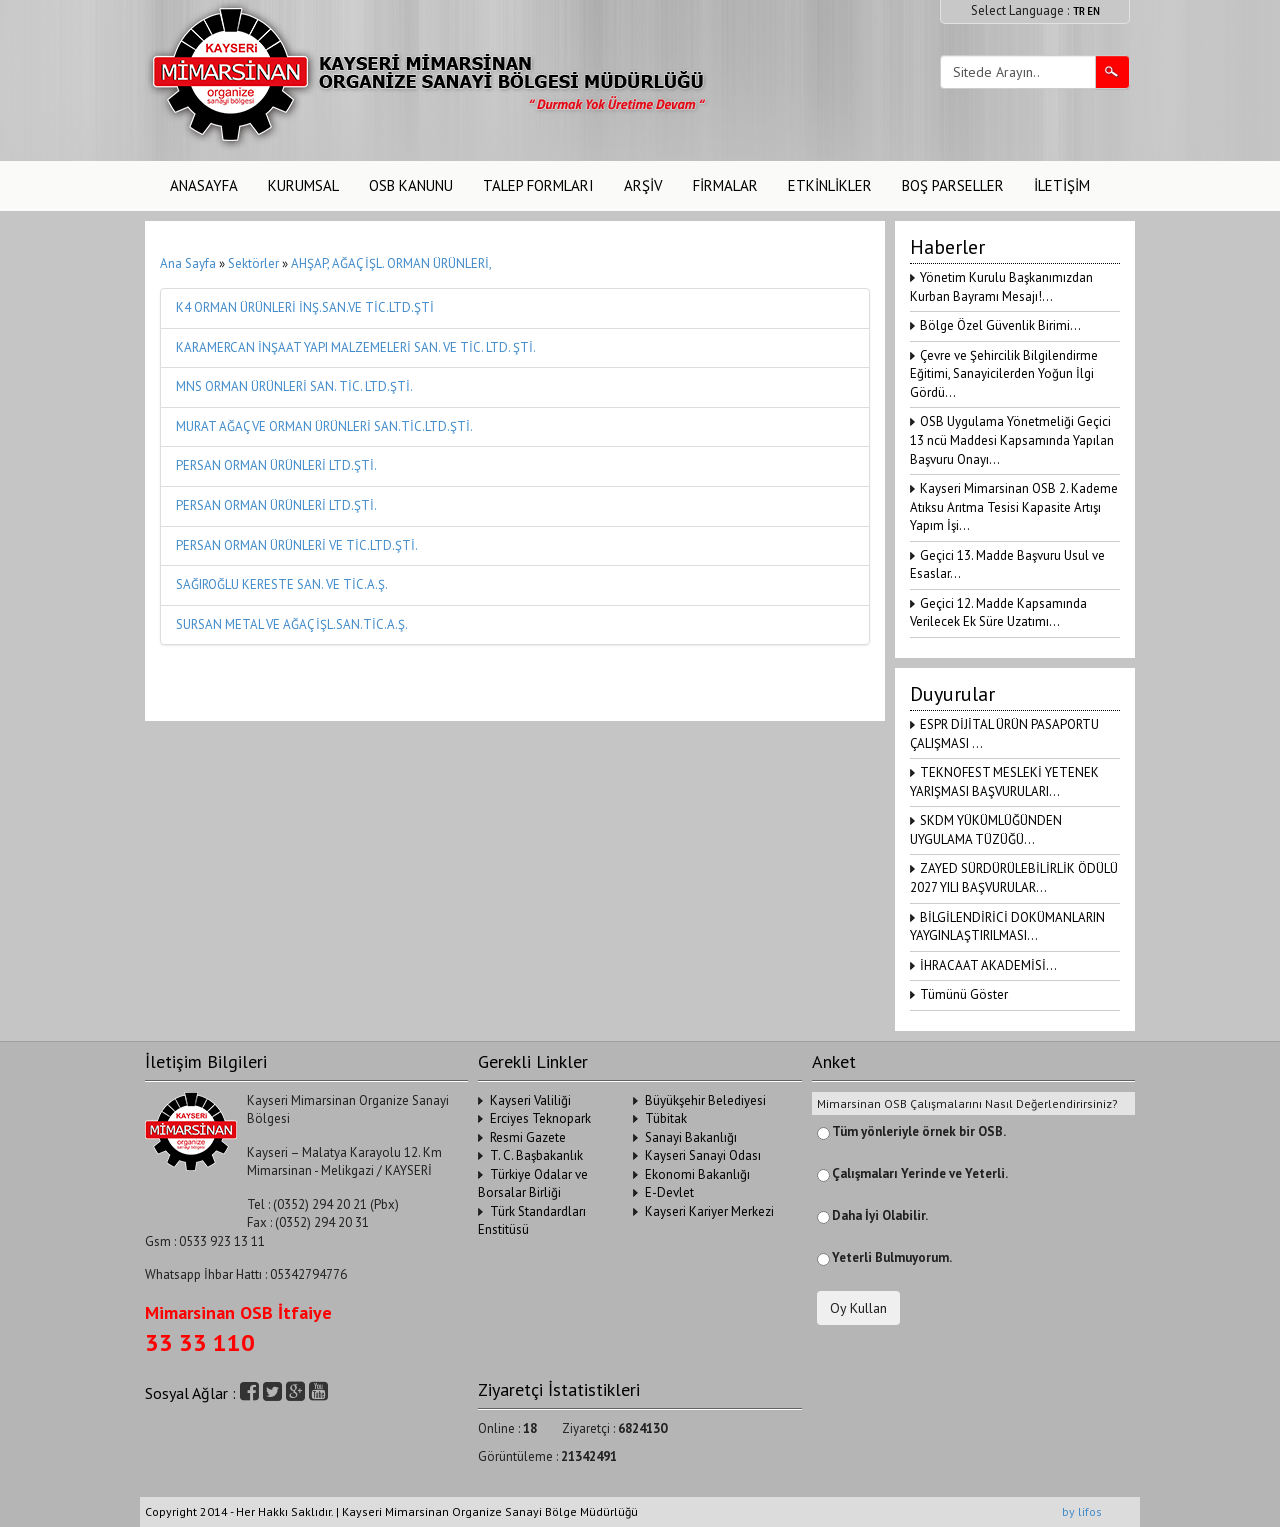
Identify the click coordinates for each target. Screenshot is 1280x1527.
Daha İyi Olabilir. (880, 1215)
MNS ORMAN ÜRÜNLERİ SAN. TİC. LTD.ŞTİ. (294, 386)
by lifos (1082, 1511)
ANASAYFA (204, 185)
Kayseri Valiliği (530, 1100)
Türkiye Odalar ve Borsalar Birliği (533, 1184)
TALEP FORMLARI (538, 185)
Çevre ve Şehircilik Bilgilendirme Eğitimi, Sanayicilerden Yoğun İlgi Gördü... (1004, 374)
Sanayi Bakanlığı (691, 1137)
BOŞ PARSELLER (953, 185)
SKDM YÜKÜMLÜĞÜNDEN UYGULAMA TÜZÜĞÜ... (986, 830)
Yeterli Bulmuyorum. (892, 1257)
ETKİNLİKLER (830, 185)
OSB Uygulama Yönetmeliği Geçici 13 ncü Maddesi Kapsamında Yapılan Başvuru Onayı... (1012, 440)
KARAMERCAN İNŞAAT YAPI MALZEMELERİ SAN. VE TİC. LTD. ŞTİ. (356, 347)
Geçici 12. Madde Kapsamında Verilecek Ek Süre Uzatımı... (998, 613)
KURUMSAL (303, 185)
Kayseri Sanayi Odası (703, 1155)
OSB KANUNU (411, 185)
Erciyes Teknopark (540, 1118)
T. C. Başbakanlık (536, 1155)
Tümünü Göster (964, 994)
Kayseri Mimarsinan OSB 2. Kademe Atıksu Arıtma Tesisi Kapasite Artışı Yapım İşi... (1014, 507)
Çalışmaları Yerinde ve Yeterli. (920, 1173)
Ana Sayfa (188, 263)
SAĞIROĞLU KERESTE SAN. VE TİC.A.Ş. (282, 584)
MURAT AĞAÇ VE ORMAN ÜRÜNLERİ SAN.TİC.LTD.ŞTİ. (324, 426)
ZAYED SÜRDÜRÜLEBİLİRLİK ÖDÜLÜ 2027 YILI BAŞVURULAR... (1014, 878)
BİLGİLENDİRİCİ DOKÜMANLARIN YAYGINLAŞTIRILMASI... (1007, 927)
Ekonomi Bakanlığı (697, 1174)
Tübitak (666, 1118)
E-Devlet (669, 1192)
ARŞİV (643, 185)
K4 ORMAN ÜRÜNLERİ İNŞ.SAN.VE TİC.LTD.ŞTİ (305, 307)
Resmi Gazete (528, 1137)
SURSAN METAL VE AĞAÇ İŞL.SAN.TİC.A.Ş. (292, 624)
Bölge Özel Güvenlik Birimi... (1000, 325)
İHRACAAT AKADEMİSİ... (988, 965)
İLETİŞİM (1062, 185)
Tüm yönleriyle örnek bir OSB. (919, 1131)
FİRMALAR (725, 185)
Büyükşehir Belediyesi (705, 1100)
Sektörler (253, 263)
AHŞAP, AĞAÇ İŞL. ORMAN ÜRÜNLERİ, (391, 263)
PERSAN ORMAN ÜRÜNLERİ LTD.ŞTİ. (276, 465)
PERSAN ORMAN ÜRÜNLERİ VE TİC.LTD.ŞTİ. (297, 545)
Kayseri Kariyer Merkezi (709, 1211)
